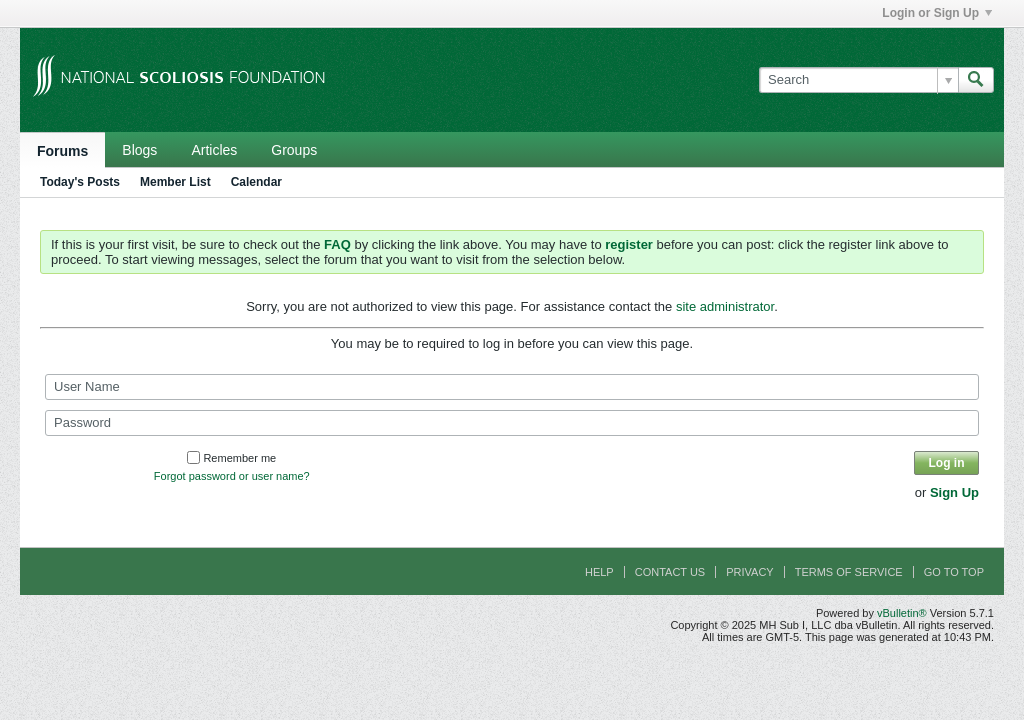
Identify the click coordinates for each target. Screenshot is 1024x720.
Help (599, 572)
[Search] (858, 80)
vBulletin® (902, 613)
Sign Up (954, 492)
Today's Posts (80, 182)
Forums (62, 151)
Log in (947, 463)
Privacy (749, 572)
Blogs (139, 150)
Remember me (231, 458)
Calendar (256, 182)
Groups (294, 150)
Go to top (954, 572)
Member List (175, 182)
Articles (214, 150)
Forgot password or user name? (232, 476)
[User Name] (512, 387)
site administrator (725, 306)
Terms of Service (849, 572)
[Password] (512, 423)
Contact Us (670, 572)
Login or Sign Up (937, 13)
